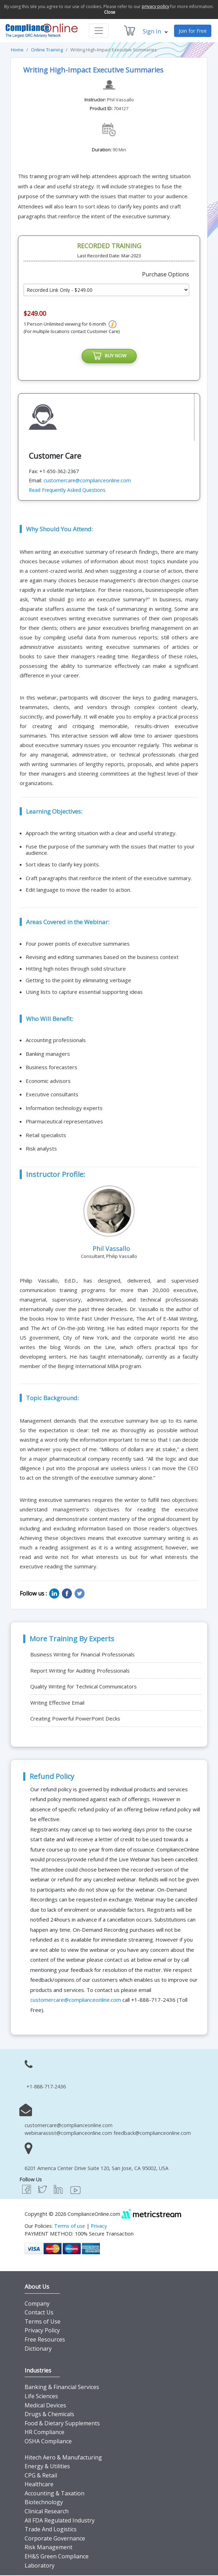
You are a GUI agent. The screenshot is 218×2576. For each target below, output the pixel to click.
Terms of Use (42, 2322)
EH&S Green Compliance (57, 2557)
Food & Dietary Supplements (62, 2424)
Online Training (47, 49)
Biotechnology (44, 2503)
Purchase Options (165, 274)
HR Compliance (44, 2433)
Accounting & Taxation (54, 2494)
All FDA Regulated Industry (60, 2521)
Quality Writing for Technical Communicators (83, 1687)
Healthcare (39, 2485)
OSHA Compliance (48, 2442)
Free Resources (45, 2340)
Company (37, 2304)
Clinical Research (47, 2512)
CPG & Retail (41, 2476)
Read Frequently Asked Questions (67, 491)
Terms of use (69, 2227)
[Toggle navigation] (99, 31)
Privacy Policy (42, 2331)
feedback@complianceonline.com (152, 2134)
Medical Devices (45, 2406)
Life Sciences (41, 2397)
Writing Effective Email (57, 1703)
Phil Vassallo (120, 99)
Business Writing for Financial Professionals (82, 1655)
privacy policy (155, 7)
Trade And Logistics (51, 2530)
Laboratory (39, 2566)
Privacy (99, 2227)
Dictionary (38, 2350)
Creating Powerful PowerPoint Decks (75, 1719)
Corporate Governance (55, 2539)
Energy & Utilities (47, 2467)
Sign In (155, 31)
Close (109, 12)
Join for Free (193, 30)
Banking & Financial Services (62, 2388)
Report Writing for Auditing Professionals (80, 1671)
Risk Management (48, 2548)
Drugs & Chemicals (49, 2415)
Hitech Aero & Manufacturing (63, 2458)
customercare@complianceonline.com (87, 481)
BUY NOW (109, 356)
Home (17, 49)
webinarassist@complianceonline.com (68, 2134)
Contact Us (39, 2313)
